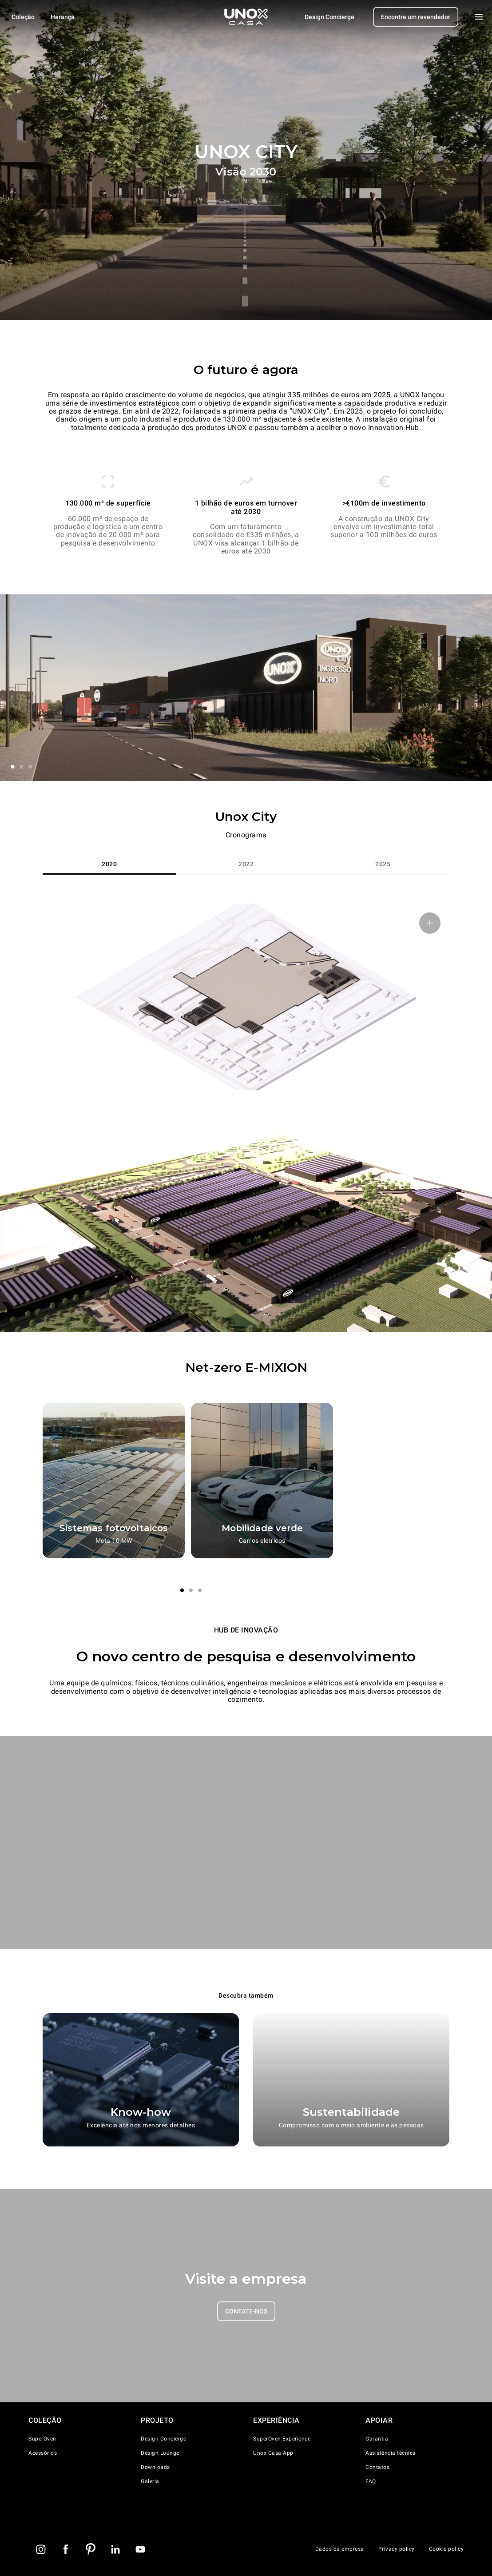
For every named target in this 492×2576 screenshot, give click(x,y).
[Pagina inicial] (246, 17)
